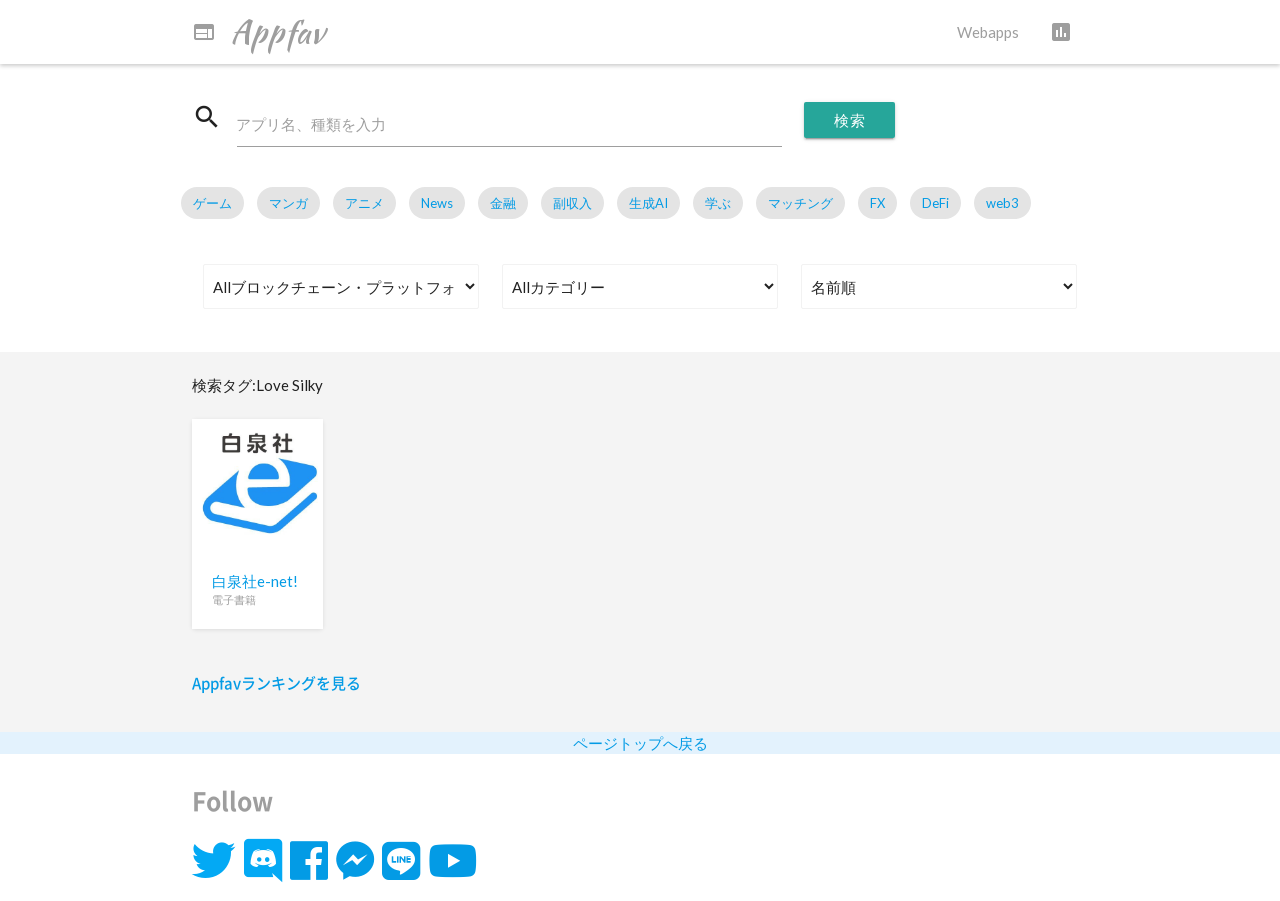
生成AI (648, 204)
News (437, 204)
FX (877, 204)
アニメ (364, 204)
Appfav (258, 32)
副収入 (572, 204)
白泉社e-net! (255, 581)
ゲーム (212, 204)
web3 (1002, 204)
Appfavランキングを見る (276, 683)
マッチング (800, 204)
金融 (503, 204)
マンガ (288, 204)
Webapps (988, 32)
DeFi (935, 204)
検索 (849, 120)
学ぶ (718, 204)
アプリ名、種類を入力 (312, 125)
